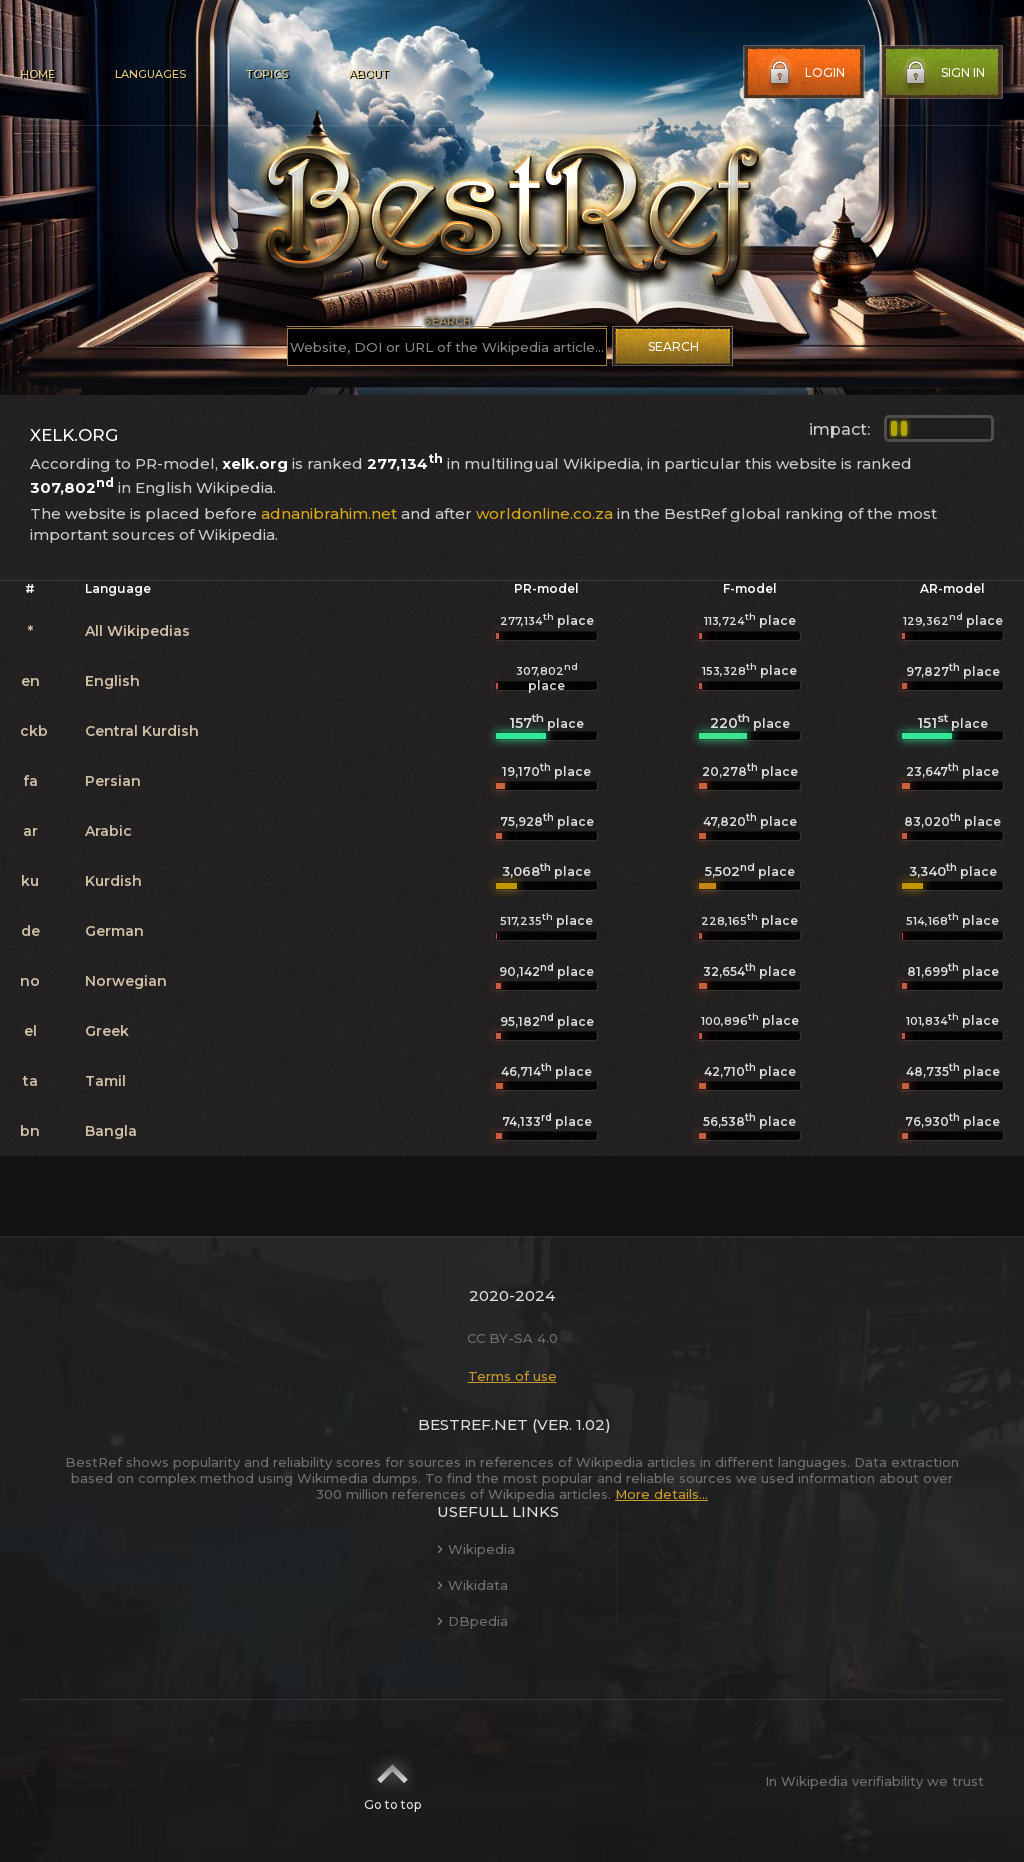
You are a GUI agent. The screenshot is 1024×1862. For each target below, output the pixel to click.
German (114, 931)
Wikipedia (476, 1549)
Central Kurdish (142, 731)
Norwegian (126, 981)
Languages (150, 74)
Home (37, 74)
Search (673, 346)
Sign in (943, 73)
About (368, 74)
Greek (107, 1031)
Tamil (105, 1081)
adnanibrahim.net (329, 513)
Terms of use (512, 1376)
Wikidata (472, 1585)
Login (805, 73)
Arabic (108, 831)
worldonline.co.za (544, 513)
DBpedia (472, 1621)
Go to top (392, 1781)
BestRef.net (473, 1424)
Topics (267, 74)
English (112, 681)
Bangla (111, 1131)
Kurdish (113, 881)
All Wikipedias (137, 631)
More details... (661, 1494)
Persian (113, 781)
